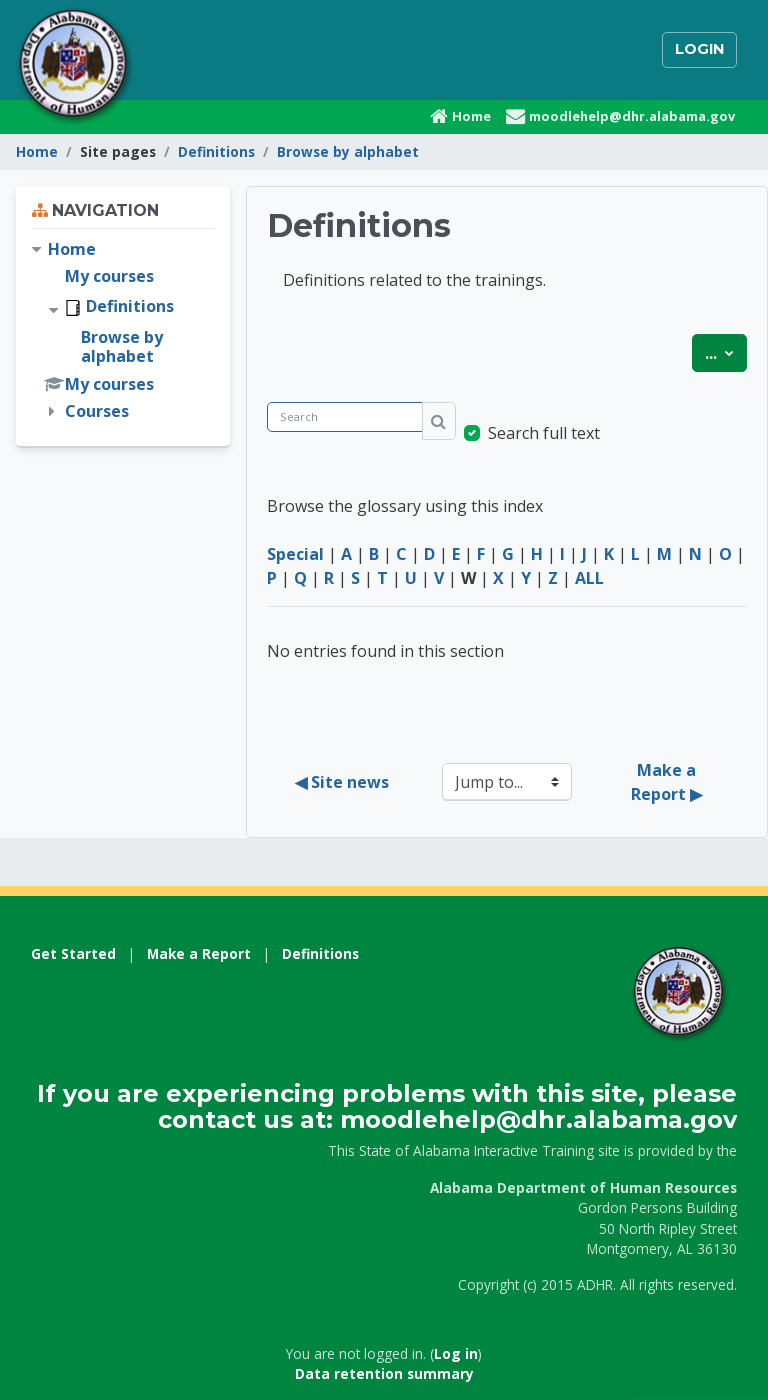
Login (699, 49)
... (726, 352)
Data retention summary (384, 1373)
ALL (589, 578)
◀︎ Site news (342, 782)
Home (37, 151)
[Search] (345, 417)
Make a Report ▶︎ (666, 782)
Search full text (544, 433)
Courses (97, 411)
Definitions (216, 151)
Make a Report (199, 953)
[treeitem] (123, 331)
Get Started (73, 953)
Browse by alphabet (348, 151)
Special (295, 554)
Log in (456, 1353)
